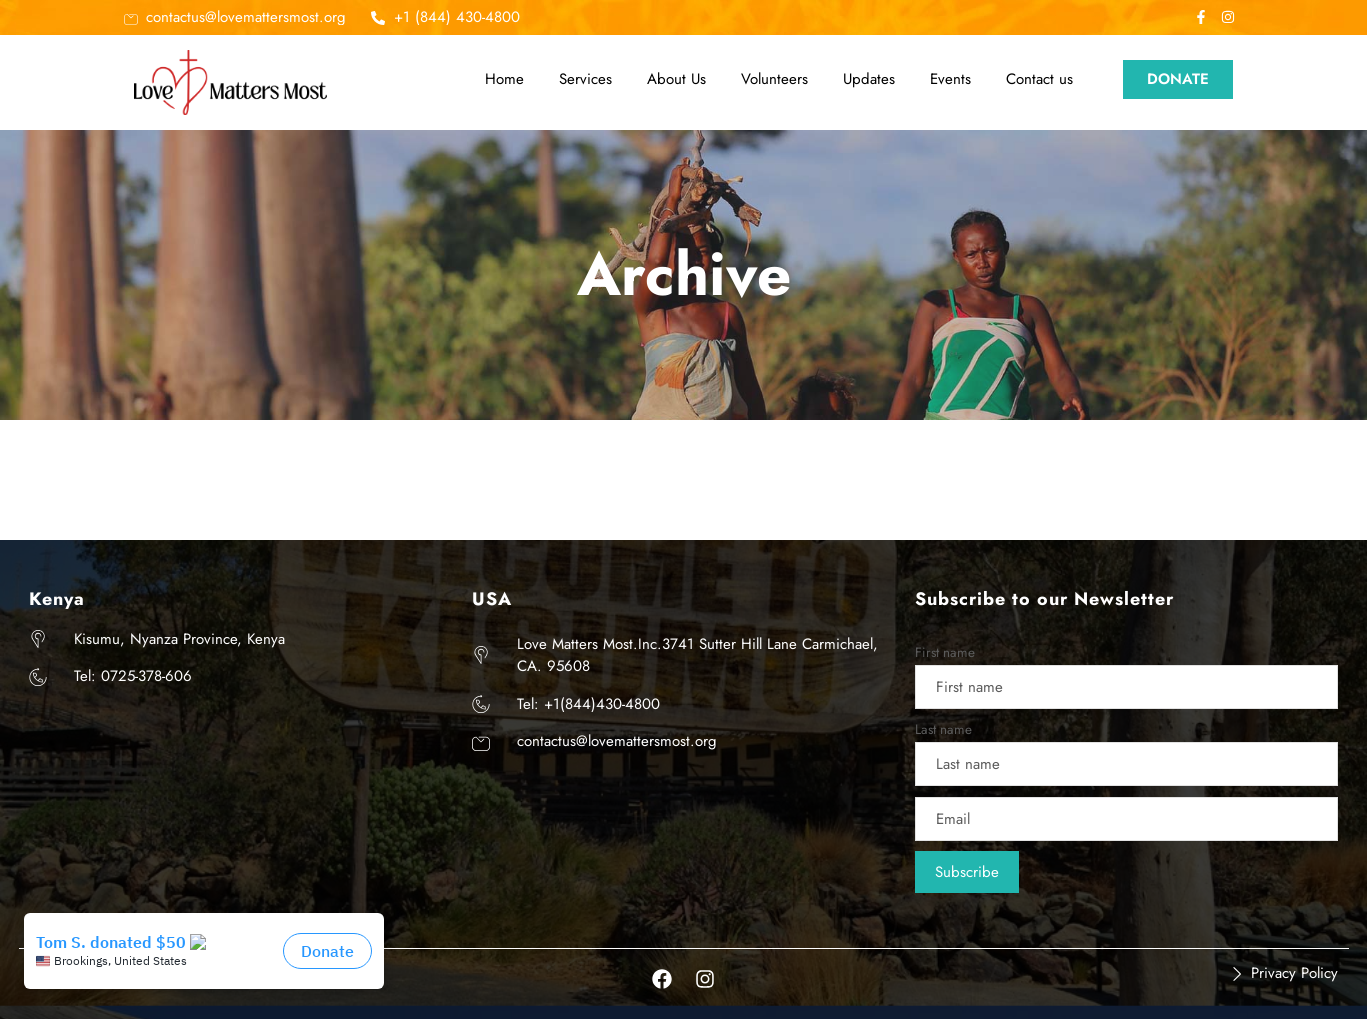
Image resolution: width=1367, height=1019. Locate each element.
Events (950, 79)
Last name (943, 729)
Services (585, 79)
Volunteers (774, 79)
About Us (676, 79)
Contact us (1039, 79)
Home (504, 79)
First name (945, 652)
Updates (869, 79)
